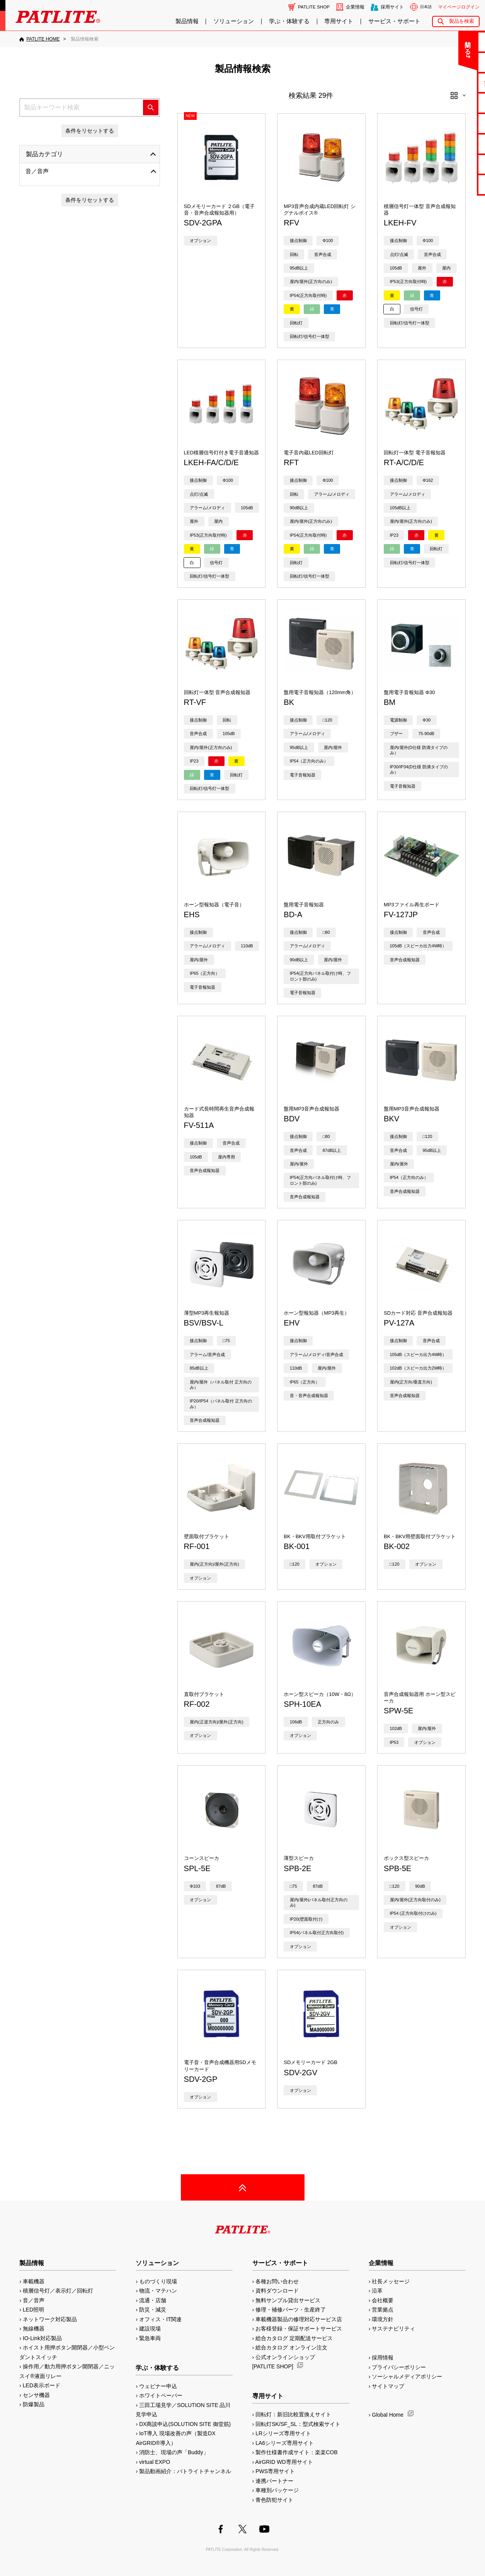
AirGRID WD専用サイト (284, 2462)
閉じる (415, 44)
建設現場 (150, 2328)
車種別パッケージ (277, 2490)
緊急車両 (150, 2338)
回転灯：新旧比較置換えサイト (293, 2414)
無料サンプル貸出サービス (287, 2300)
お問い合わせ (454, 41)
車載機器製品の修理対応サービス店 (298, 2319)
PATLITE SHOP (314, 6)
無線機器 (33, 2328)
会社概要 (382, 2300)
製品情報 (187, 21)
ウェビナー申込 (158, 2386)
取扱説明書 (454, 123)
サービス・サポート (394, 21)
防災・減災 (152, 2309)
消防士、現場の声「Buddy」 (174, 2452)
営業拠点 (382, 2309)
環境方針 (382, 2319)
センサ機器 (36, 2395)
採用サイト (392, 6)
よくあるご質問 (454, 62)
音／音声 (37, 171)
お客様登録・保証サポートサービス (298, 2328)
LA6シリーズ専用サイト (284, 2443)
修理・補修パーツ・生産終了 (290, 2309)
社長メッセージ (391, 2281)
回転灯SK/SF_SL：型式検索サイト (297, 2424)
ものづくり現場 (158, 2281)
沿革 (377, 2291)
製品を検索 (461, 21)
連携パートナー (274, 2481)
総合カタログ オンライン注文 (291, 2347)
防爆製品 (33, 2404)
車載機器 (33, 2281)
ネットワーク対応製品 (50, 2319)
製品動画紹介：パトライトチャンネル (185, 2471)
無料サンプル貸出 (454, 82)
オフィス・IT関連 (160, 2319)
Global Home (387, 2415)
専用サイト (338, 21)
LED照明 (33, 2309)
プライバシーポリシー (399, 2367)
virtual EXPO (154, 2462)
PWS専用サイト (275, 2471)
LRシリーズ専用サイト (283, 2433)
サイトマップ (388, 2386)
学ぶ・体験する (289, 21)
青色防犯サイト (274, 2500)
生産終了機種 (454, 143)
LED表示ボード (41, 2385)
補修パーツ (454, 164)
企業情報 (355, 6)
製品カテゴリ (44, 154)
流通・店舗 (152, 2300)
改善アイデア (454, 184)
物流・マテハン (158, 2291)
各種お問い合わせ (277, 2281)
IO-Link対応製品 (42, 2338)
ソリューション (233, 21)
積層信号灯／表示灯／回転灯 (58, 2291)
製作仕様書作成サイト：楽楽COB (296, 2452)
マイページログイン (459, 6)
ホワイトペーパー (160, 2395)
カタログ (454, 102)
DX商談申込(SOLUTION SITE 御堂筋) (185, 2424)
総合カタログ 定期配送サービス (294, 2338)
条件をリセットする (89, 131)
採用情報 (382, 2357)
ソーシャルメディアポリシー (407, 2376)
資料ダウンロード (277, 2291)
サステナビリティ (393, 2328)
